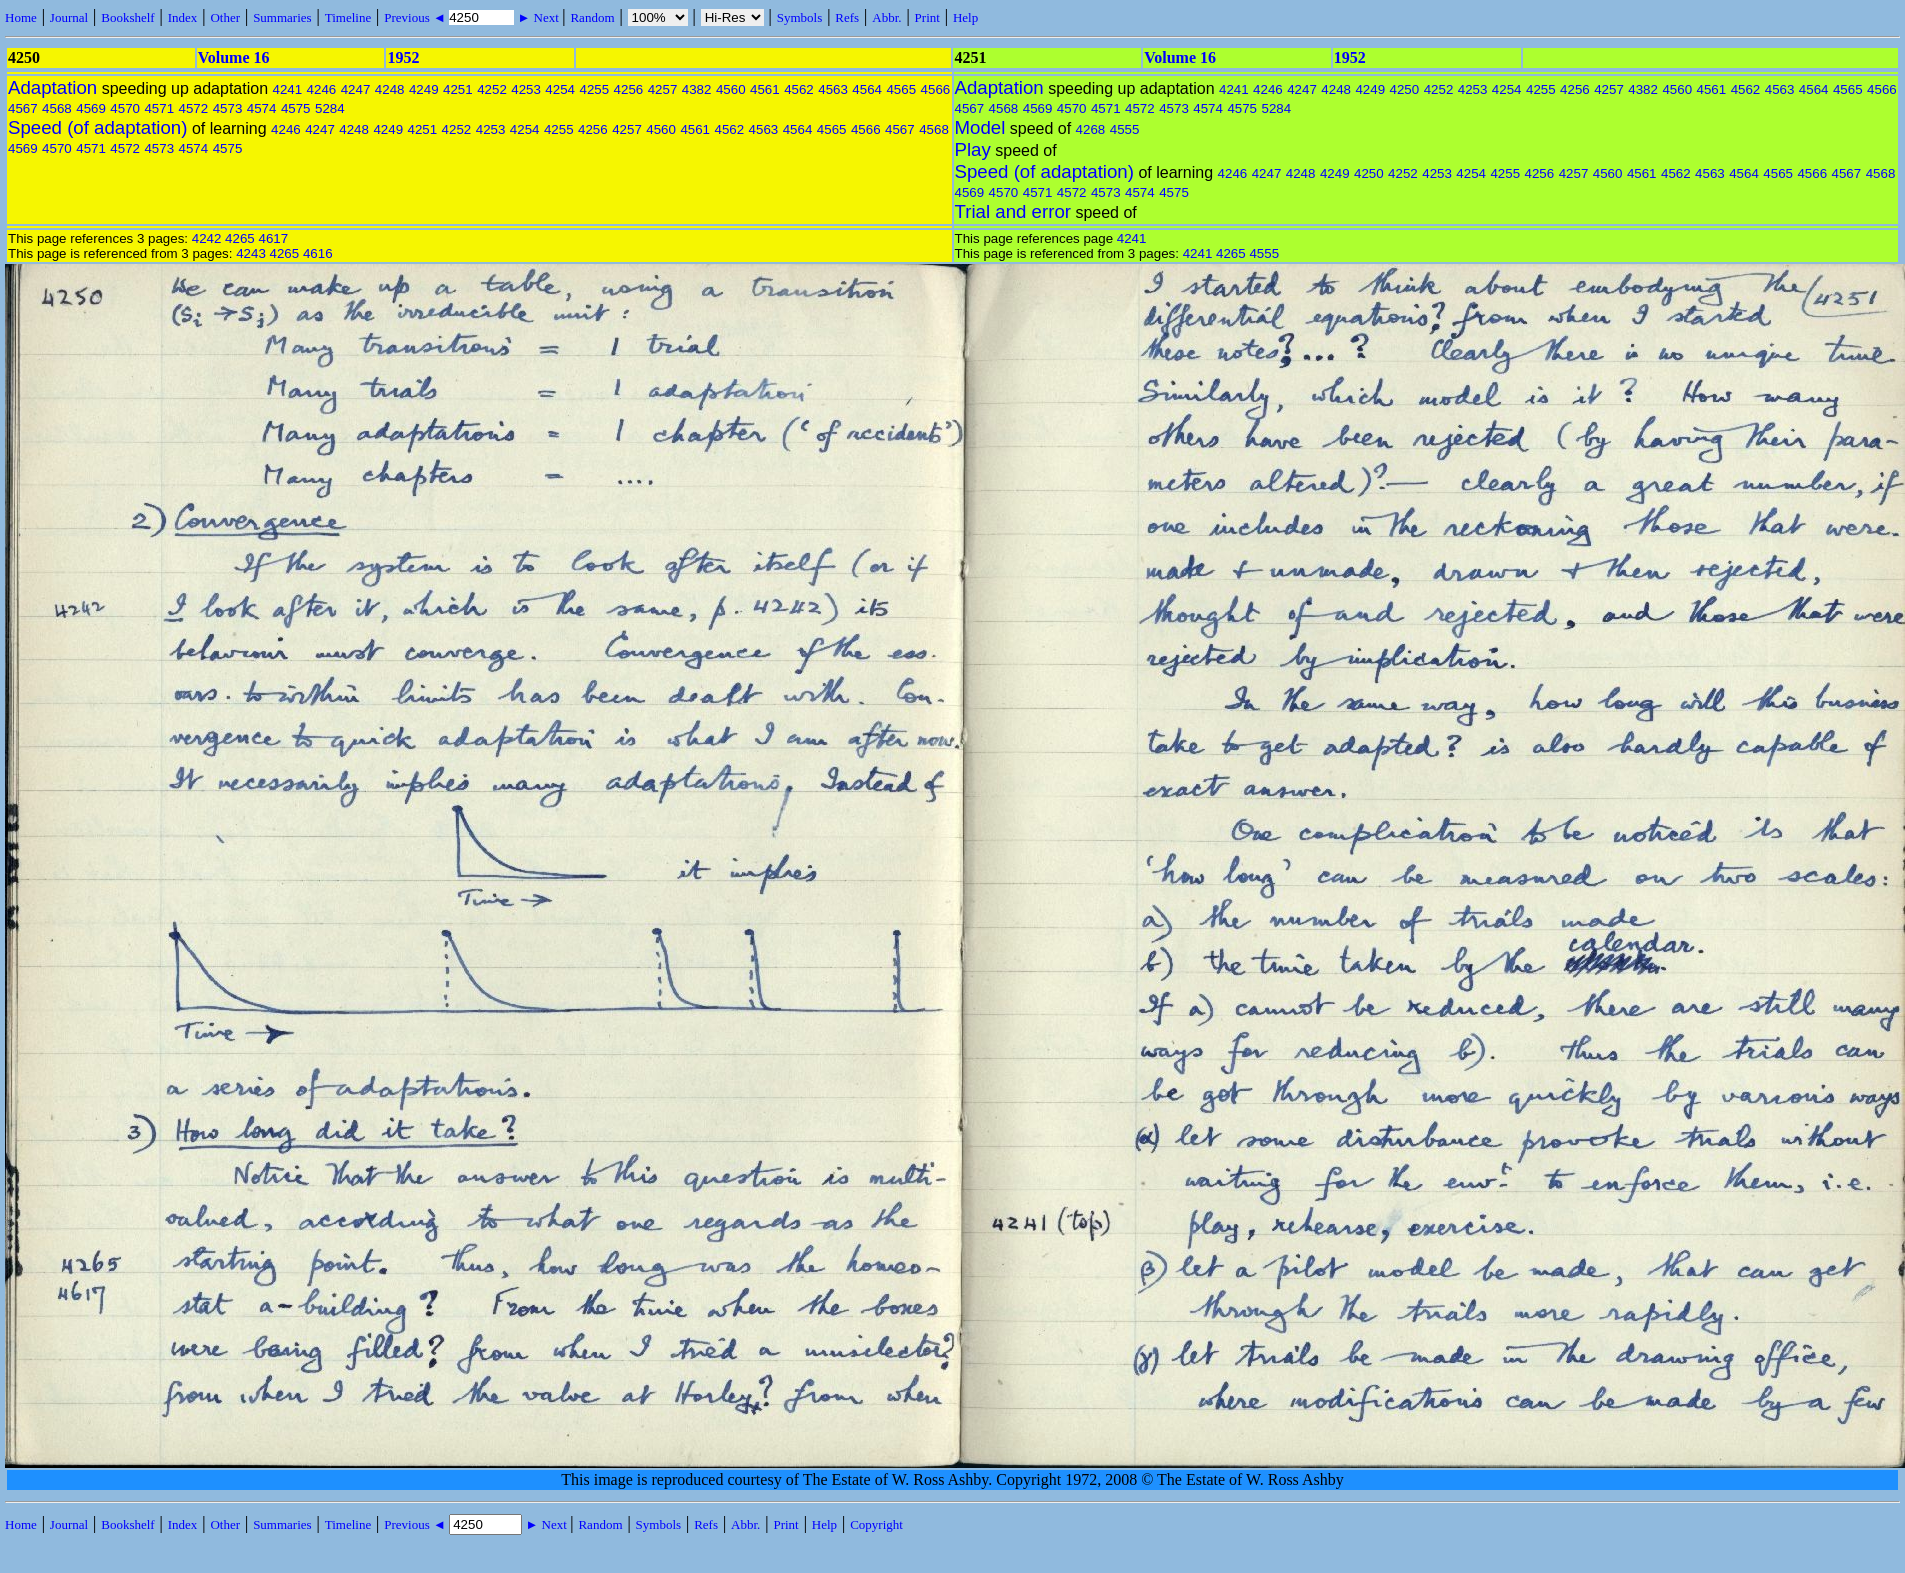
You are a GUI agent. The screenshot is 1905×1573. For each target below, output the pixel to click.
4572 (194, 108)
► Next (538, 17)
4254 (560, 89)
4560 (731, 89)
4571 (159, 108)
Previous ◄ (416, 17)
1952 (403, 57)
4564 (867, 89)
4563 (833, 89)
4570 (125, 108)
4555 (1125, 129)
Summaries (282, 17)
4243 (251, 253)
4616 (318, 253)
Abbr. (886, 17)
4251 (458, 89)
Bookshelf (127, 17)
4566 (936, 89)
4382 (697, 89)
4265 (240, 238)
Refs (847, 17)
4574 (262, 108)
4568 (57, 108)
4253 (526, 89)
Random (592, 17)
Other (225, 17)
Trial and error (1013, 211)
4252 (492, 89)
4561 (765, 89)
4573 (228, 108)
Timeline (348, 17)
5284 (330, 108)
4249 (424, 89)
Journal (69, 17)
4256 (629, 89)
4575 (296, 108)
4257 (663, 89)
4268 (1091, 129)
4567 (23, 108)
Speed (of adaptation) (97, 127)
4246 (322, 89)
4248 (390, 89)
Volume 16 (234, 57)
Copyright (876, 1524)
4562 (799, 89)
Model (980, 127)
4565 (901, 89)
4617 (273, 238)
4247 (356, 89)
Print (927, 17)
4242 (207, 238)
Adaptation (52, 87)
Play (973, 149)
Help (965, 17)
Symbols (800, 17)
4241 (287, 89)
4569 (91, 108)
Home (21, 17)
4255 (594, 89)
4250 (1405, 89)
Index (183, 17)
